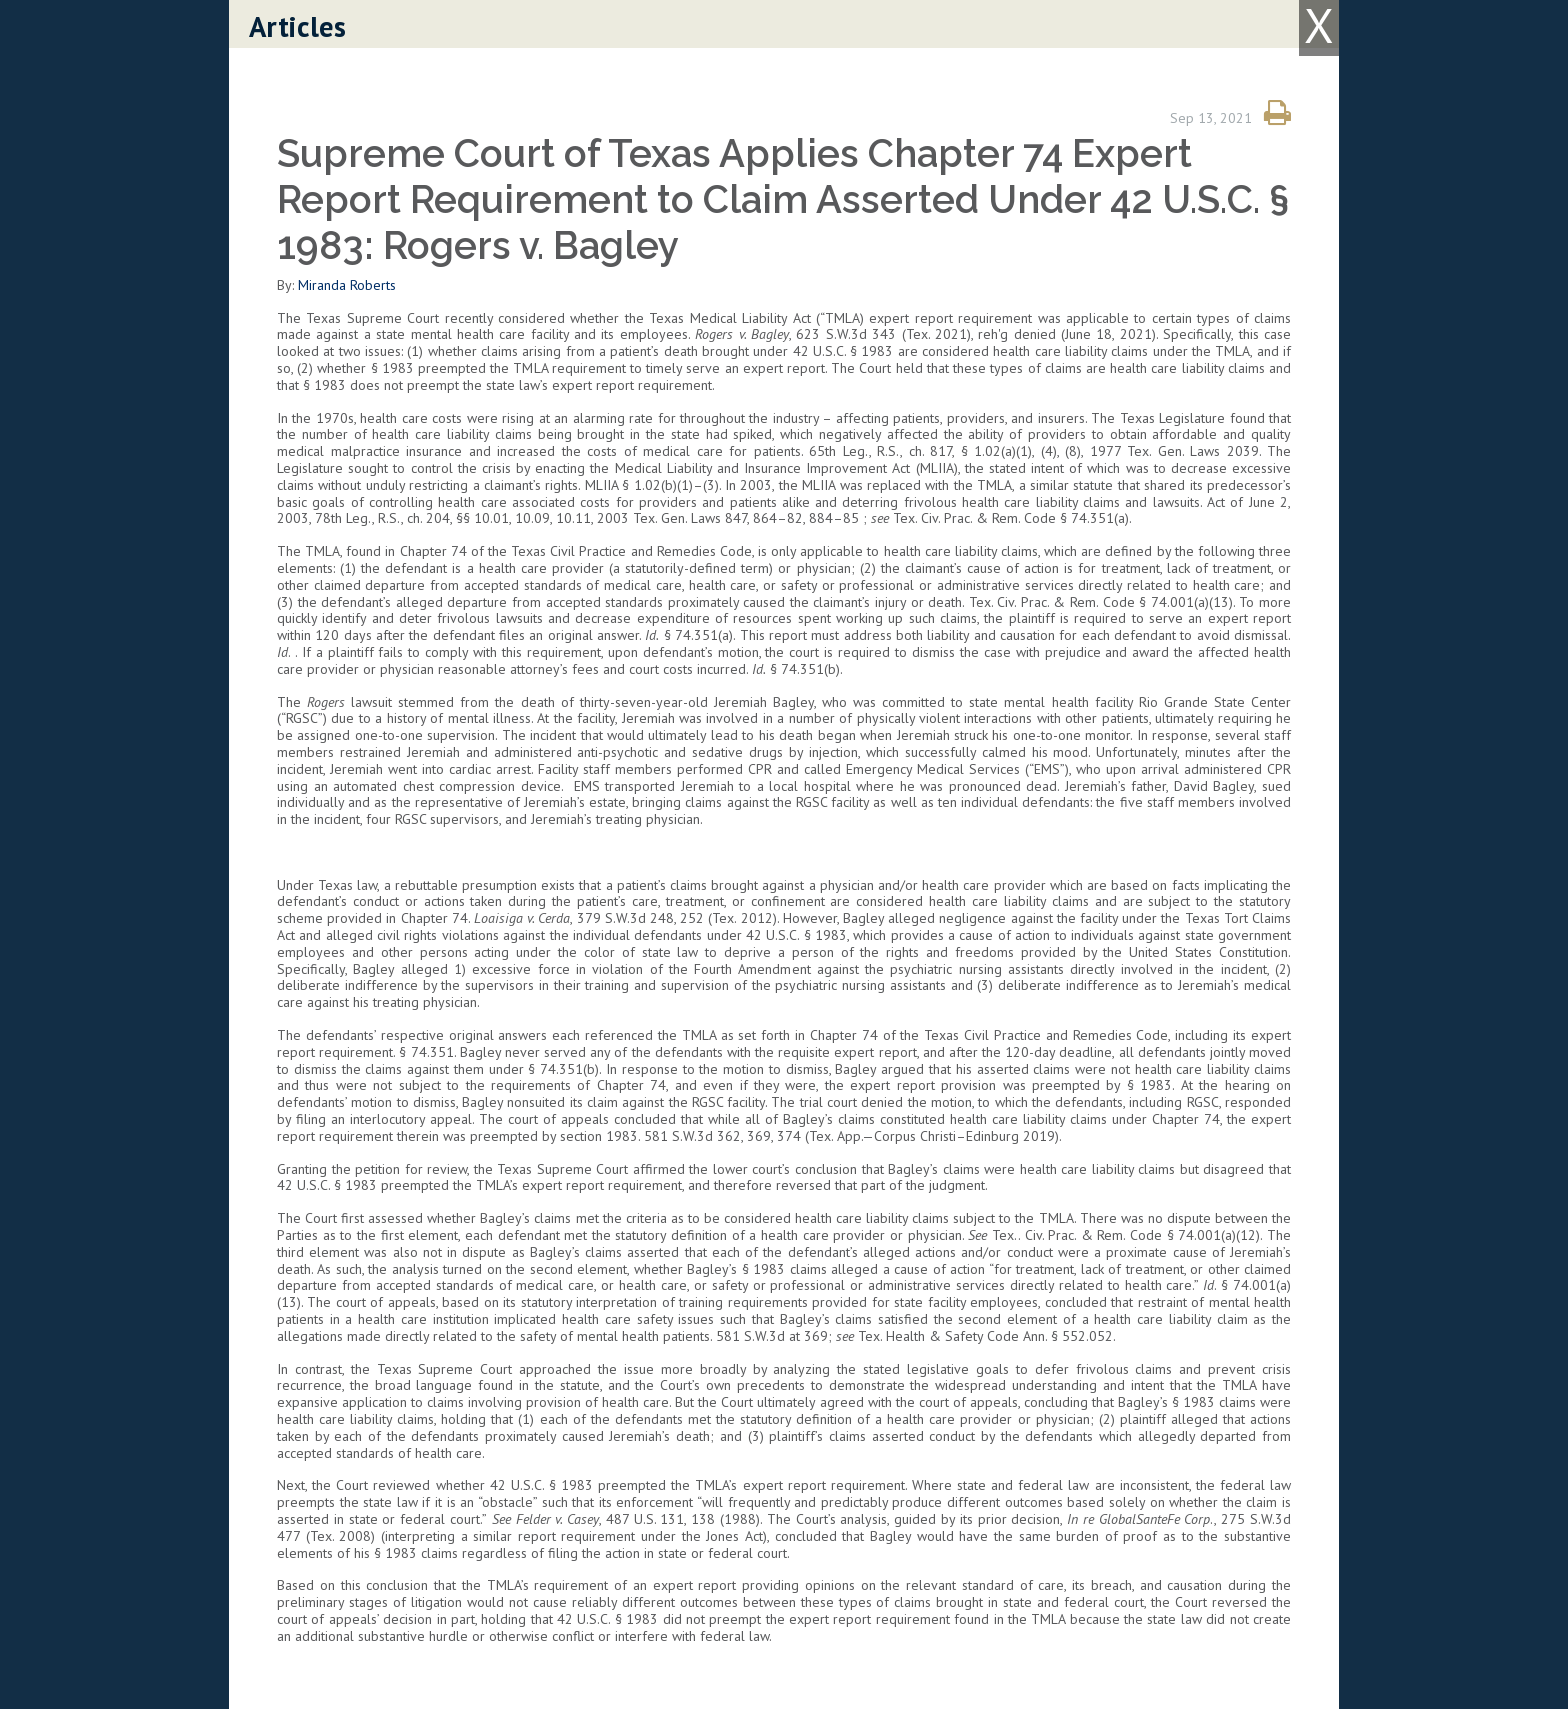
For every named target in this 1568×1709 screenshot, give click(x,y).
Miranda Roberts (347, 285)
